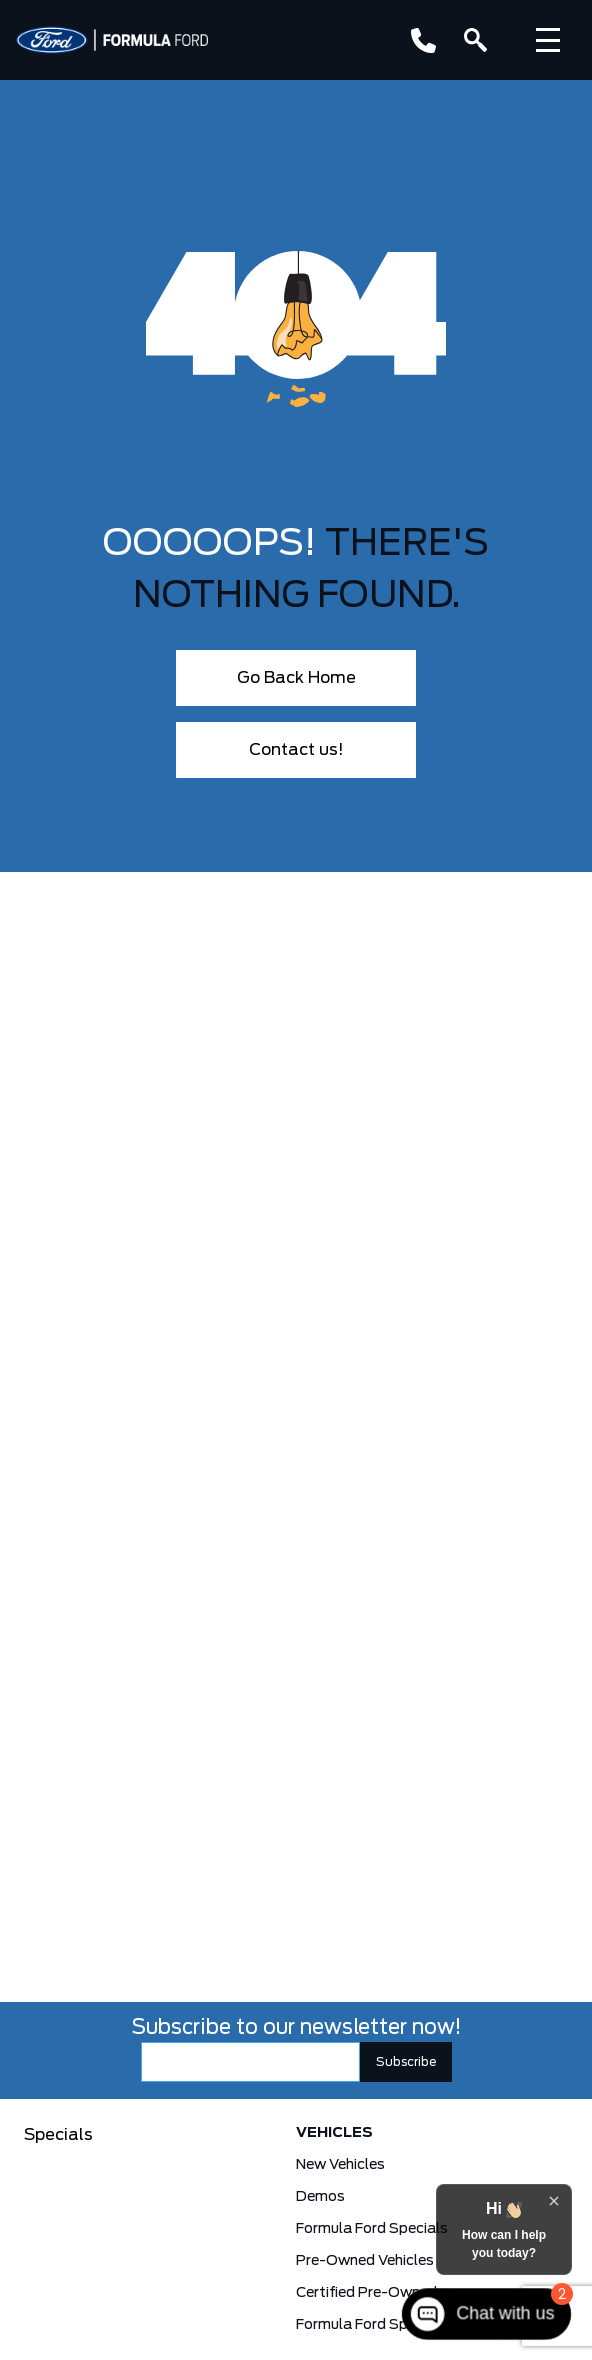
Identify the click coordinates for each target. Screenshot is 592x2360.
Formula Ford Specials (372, 2229)
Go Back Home (296, 678)
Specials (58, 2135)
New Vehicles (340, 2165)
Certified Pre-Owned (366, 2293)
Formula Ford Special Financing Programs (392, 2325)
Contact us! (296, 750)
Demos (320, 2197)
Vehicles (334, 2133)
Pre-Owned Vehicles (365, 2261)
